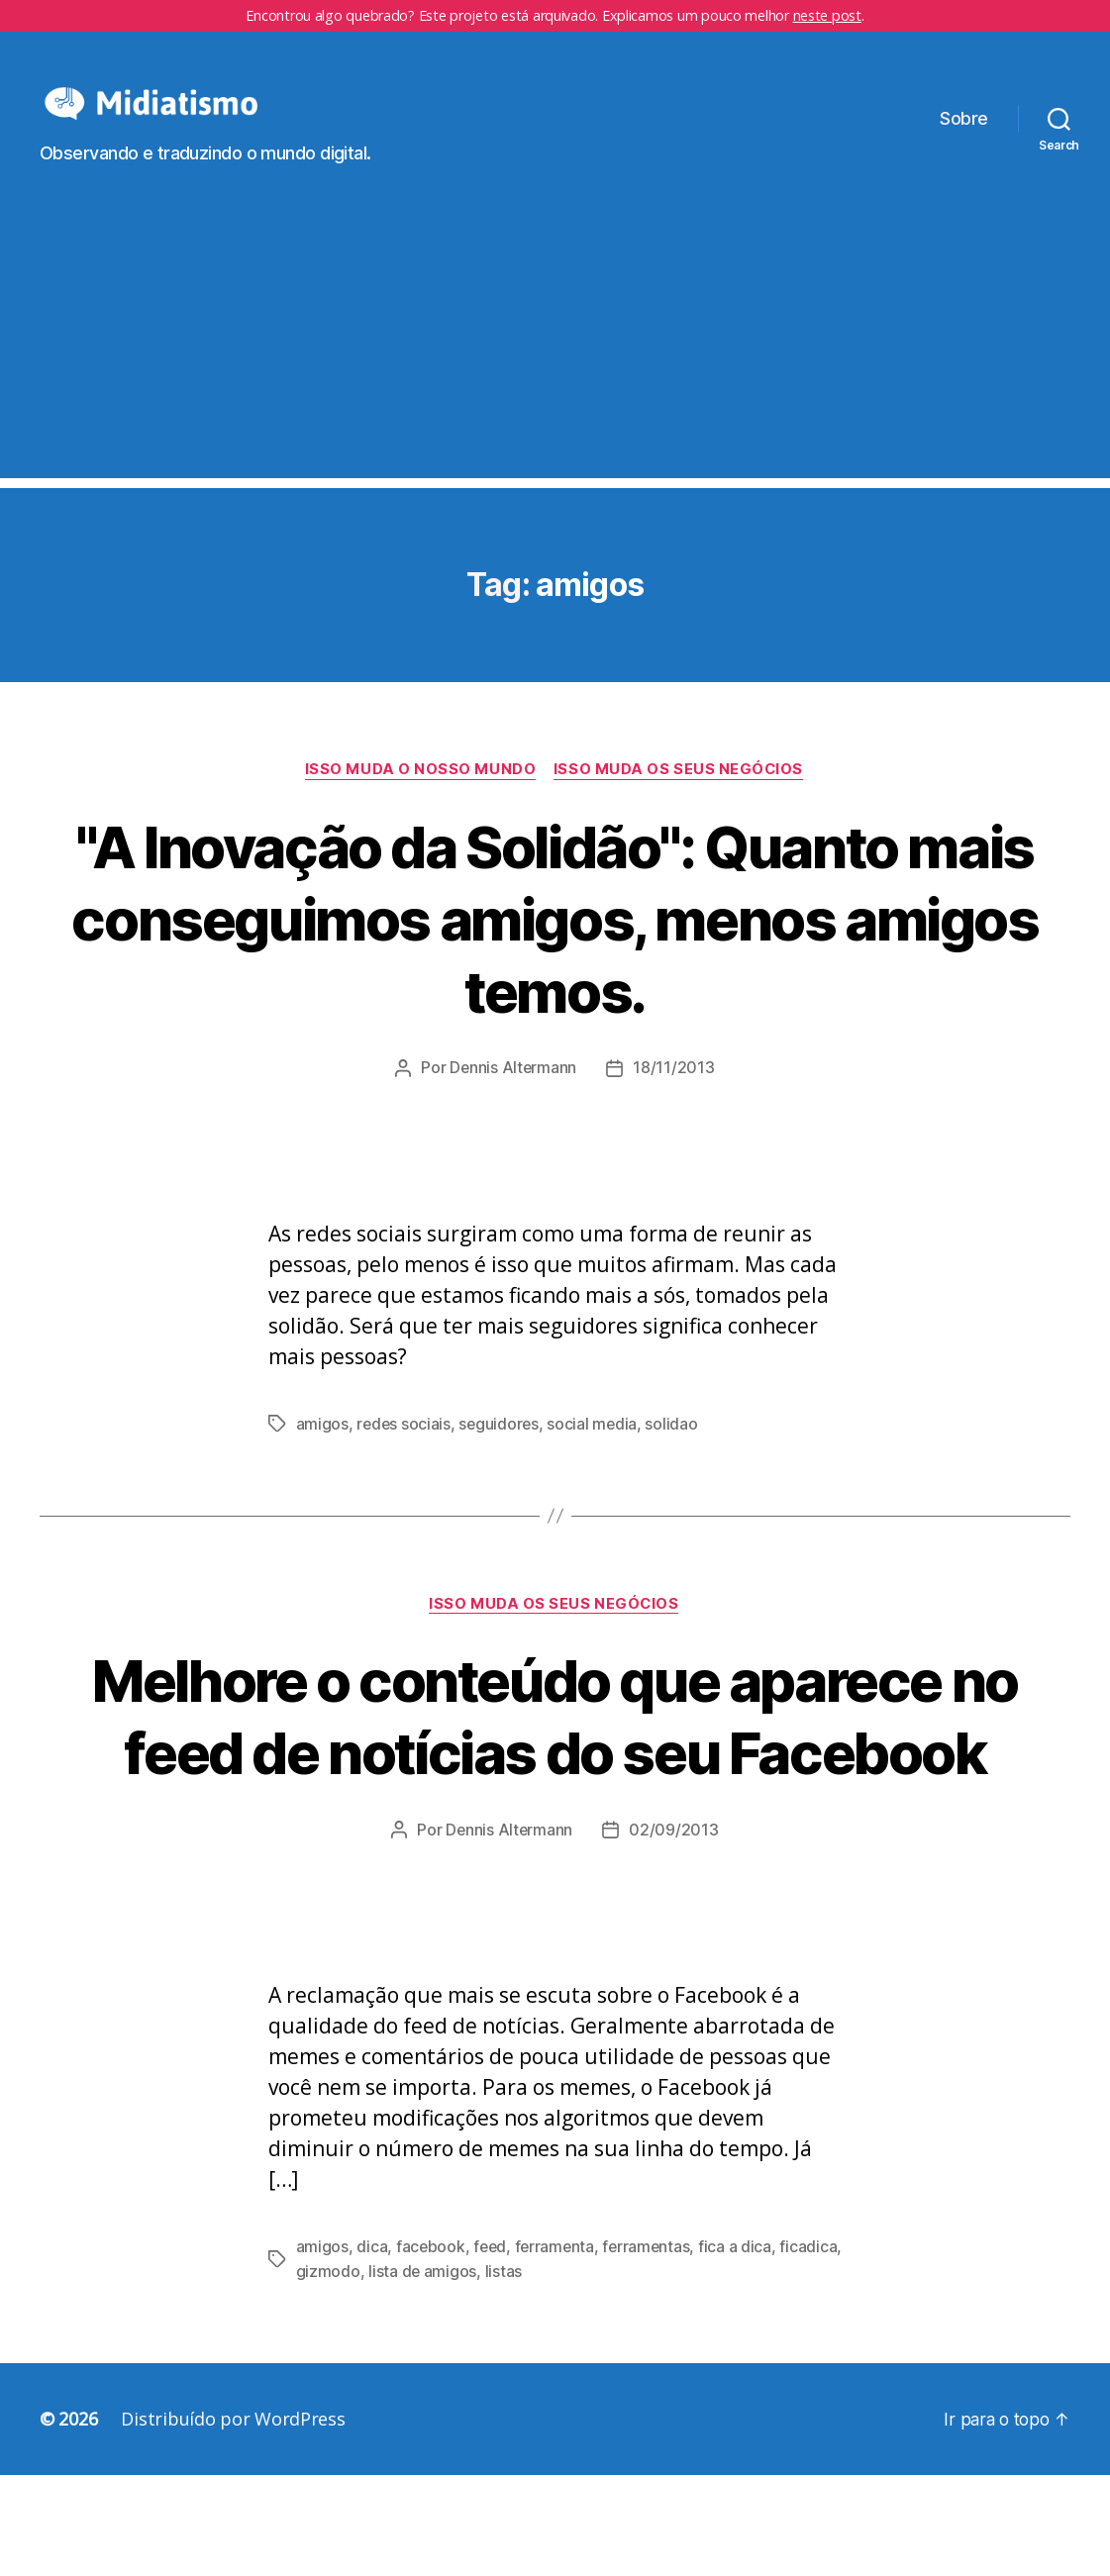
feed (491, 2349)
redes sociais (404, 1454)
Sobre (964, 133)
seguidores (501, 1454)
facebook (431, 2349)
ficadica (324, 2373)
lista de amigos (488, 2373)
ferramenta (557, 2349)
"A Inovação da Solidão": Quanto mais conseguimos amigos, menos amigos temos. (555, 948)
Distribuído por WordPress (233, 2519)
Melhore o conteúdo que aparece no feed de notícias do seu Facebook (554, 1781)
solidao (676, 1454)
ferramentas (651, 2349)
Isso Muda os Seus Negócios (680, 800)
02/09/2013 (674, 1932)
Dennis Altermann (513, 1099)
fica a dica (741, 2349)
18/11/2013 (674, 1099)
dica (371, 2349)
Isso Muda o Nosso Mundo (420, 800)
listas (570, 2373)
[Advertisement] (555, 369)
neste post (827, 15)
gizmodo (393, 2373)
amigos (322, 1454)
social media (596, 1454)
